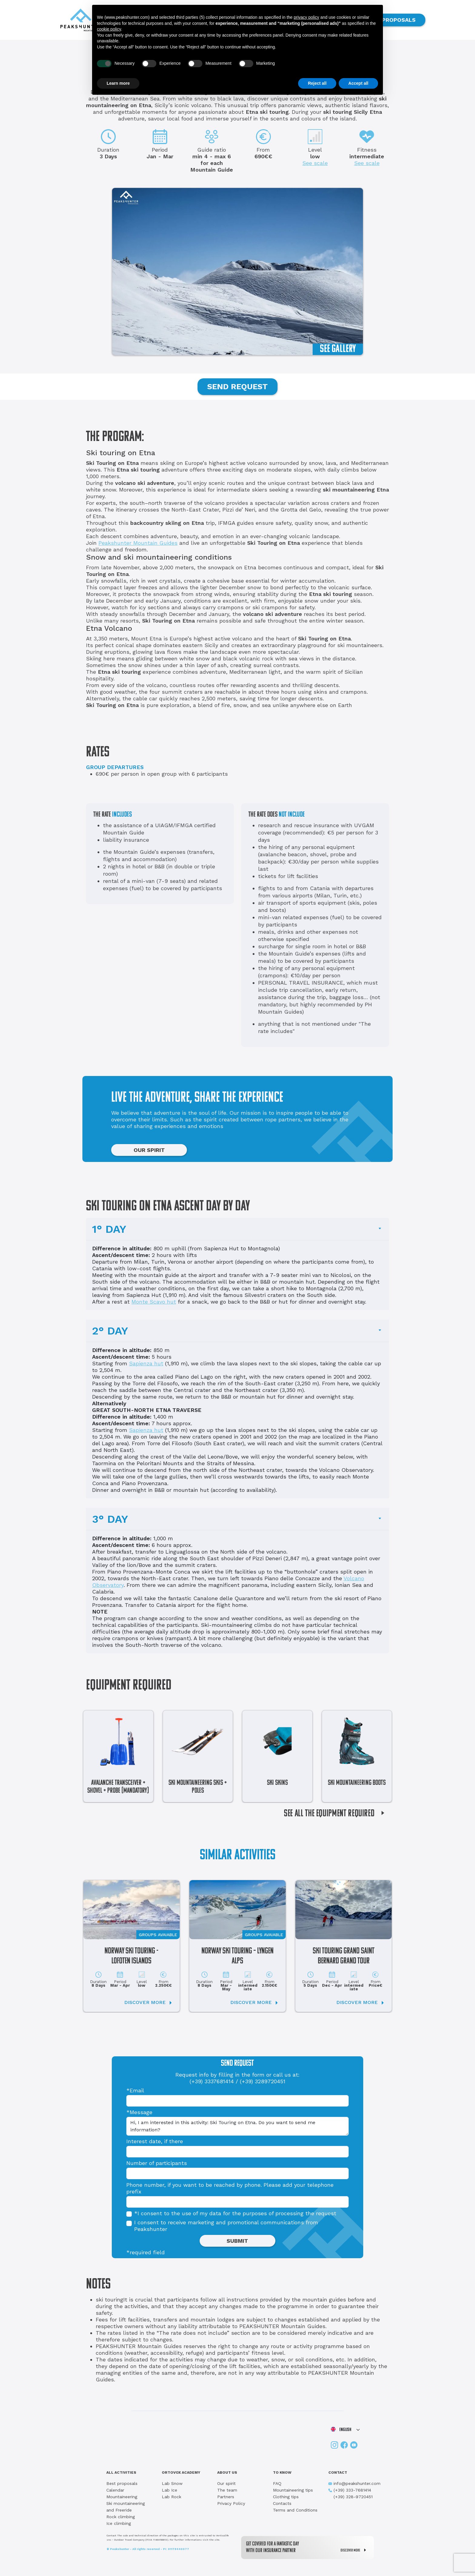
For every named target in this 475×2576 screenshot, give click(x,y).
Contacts (282, 2503)
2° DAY (110, 1330)
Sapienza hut (146, 1363)
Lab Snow (172, 2483)
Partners (225, 2496)
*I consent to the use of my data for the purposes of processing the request (235, 2213)
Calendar (115, 2490)
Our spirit (226, 2483)
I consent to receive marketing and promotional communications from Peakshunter (226, 2225)
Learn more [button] (118, 83)
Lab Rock (171, 2496)
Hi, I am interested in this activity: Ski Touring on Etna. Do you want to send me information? (237, 2126)
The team (227, 2490)
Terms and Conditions (295, 2510)
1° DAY (109, 1229)
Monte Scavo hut (153, 1301)
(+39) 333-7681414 (349, 2490)
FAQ (277, 2483)
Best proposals (122, 2483)
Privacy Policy (231, 2503)
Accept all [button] (358, 83)
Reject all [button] (317, 83)
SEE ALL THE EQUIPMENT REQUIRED (336, 1814)
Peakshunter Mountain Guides (138, 543)
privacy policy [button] (306, 17)
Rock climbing (120, 2516)
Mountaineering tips (293, 2490)
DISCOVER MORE (354, 2550)
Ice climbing (118, 2523)
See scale (315, 163)
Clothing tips (286, 2496)
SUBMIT (237, 2241)
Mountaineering (121, 2496)
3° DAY (110, 1519)
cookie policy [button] (109, 29)
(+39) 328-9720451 (350, 2496)
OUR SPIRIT (149, 1150)
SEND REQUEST (237, 386)
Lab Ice (169, 2490)
